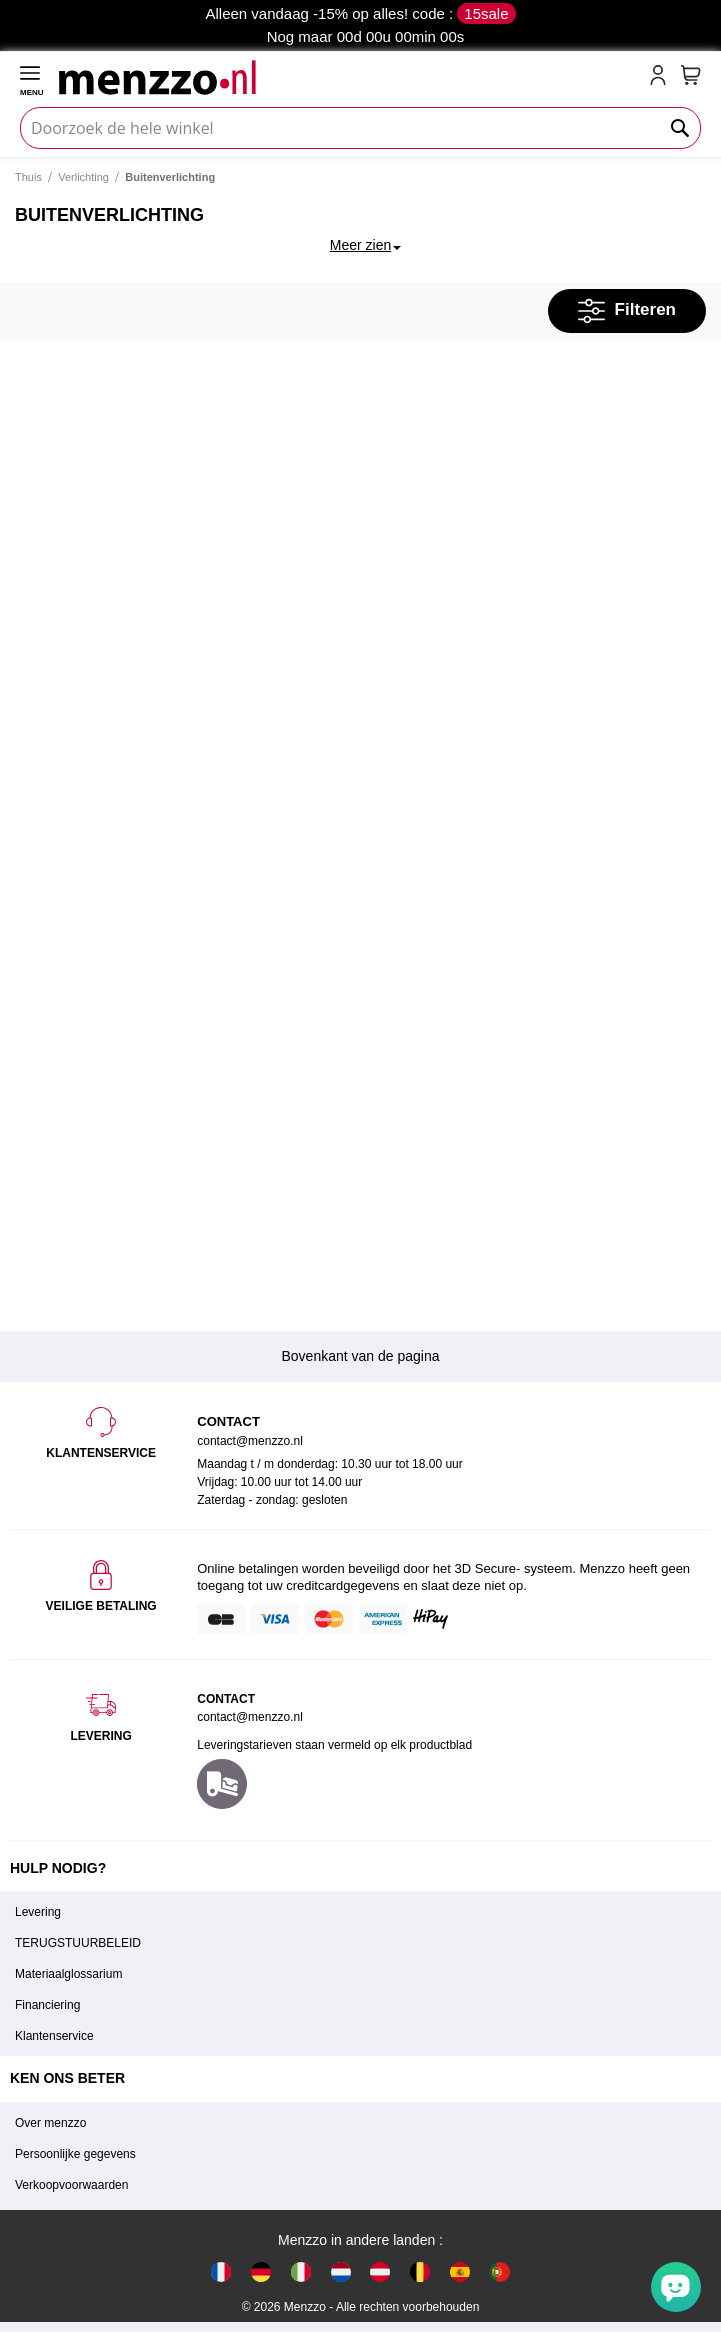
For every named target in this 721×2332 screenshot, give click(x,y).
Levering (38, 1912)
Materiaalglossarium (68, 1974)
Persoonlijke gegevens (75, 2154)
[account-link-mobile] (662, 77)
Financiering (47, 2005)
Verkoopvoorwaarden (71, 2185)
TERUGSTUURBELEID (78, 1943)
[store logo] (350, 77)
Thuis (28, 177)
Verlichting (83, 177)
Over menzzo (50, 2123)
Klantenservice (54, 2036)
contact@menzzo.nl (250, 1717)
